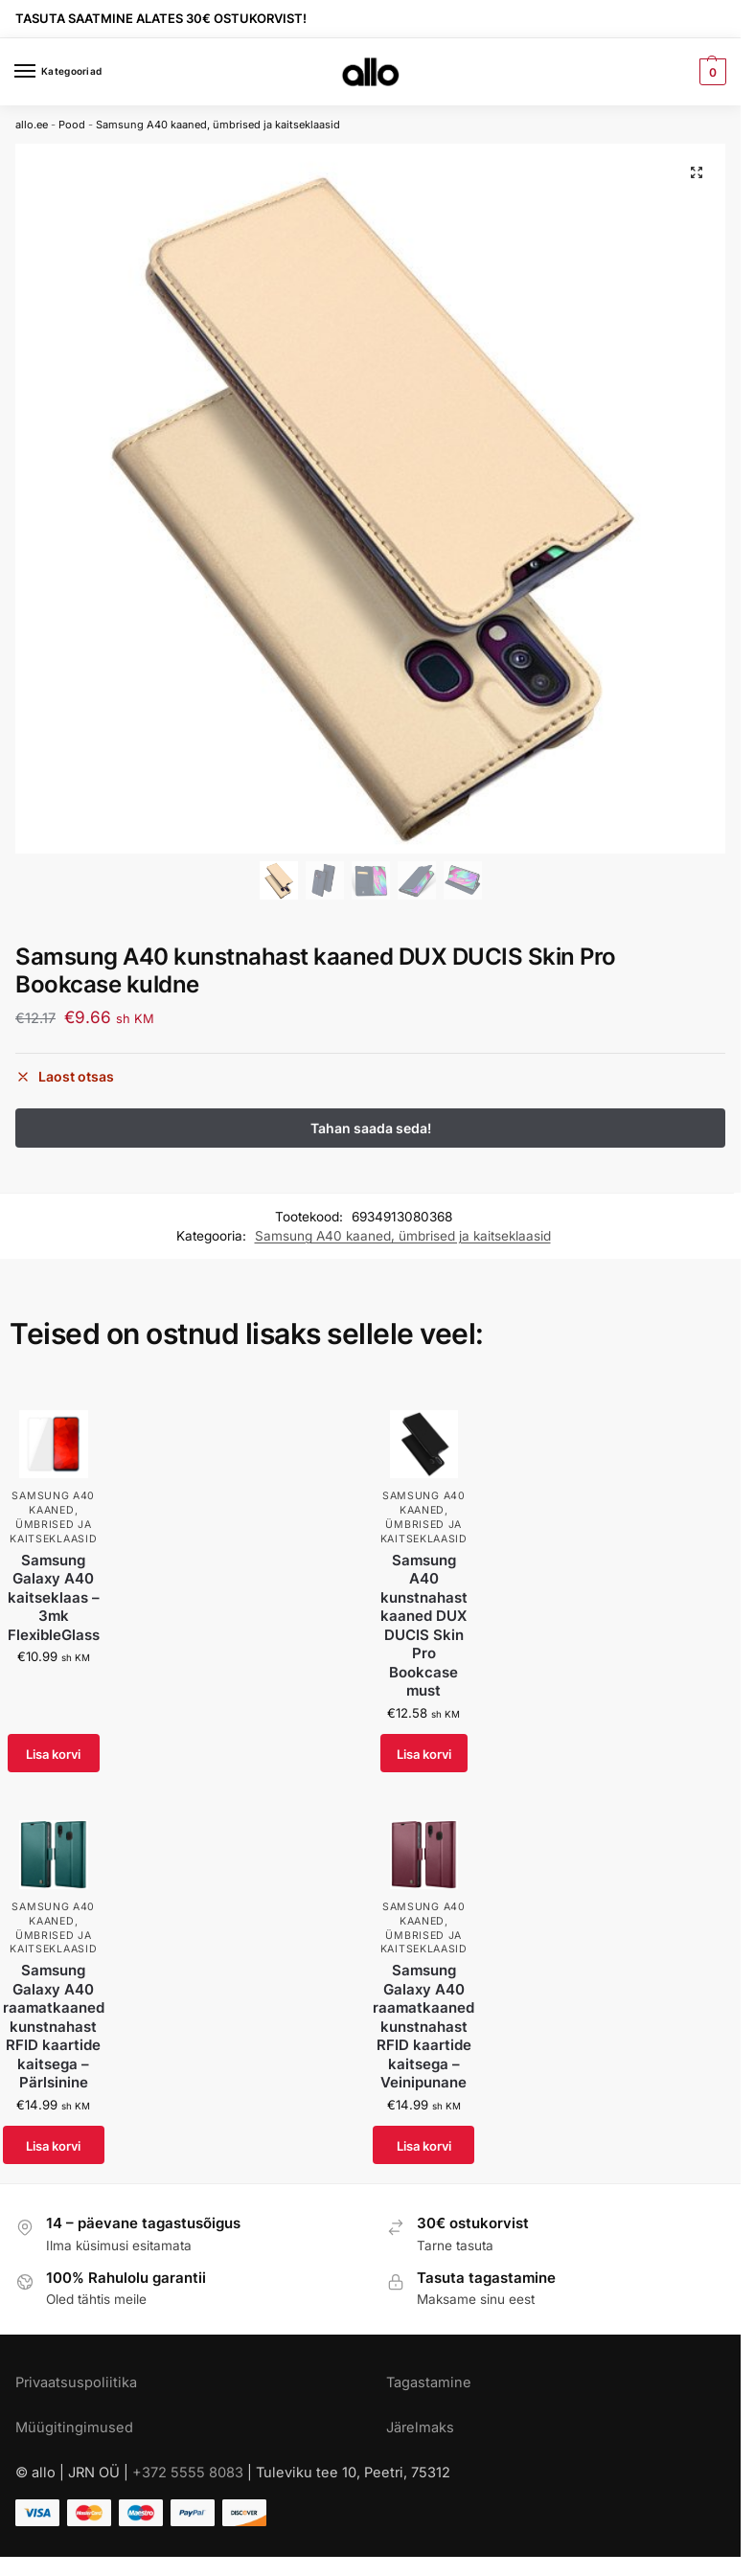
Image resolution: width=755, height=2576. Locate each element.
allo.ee (31, 124)
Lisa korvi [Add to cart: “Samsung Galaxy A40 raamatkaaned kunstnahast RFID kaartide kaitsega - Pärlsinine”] (53, 2146)
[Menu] (43, 71)
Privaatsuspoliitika (76, 2383)
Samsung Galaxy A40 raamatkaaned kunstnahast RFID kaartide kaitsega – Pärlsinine (53, 2027)
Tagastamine (428, 2383)
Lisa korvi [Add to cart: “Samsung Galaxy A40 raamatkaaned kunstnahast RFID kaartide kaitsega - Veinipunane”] (424, 2146)
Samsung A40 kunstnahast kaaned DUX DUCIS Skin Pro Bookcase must (424, 1626)
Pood (71, 124)
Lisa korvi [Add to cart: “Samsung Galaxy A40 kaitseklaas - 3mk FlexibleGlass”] (53, 1754)
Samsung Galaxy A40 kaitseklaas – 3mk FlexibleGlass (54, 1598)
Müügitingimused (74, 2428)
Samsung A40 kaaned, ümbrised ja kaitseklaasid (218, 124)
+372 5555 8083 (187, 2473)
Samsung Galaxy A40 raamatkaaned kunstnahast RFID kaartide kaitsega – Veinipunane (423, 2027)
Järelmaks (420, 2428)
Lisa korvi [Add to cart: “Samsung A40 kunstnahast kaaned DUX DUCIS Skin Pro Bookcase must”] (424, 1754)
